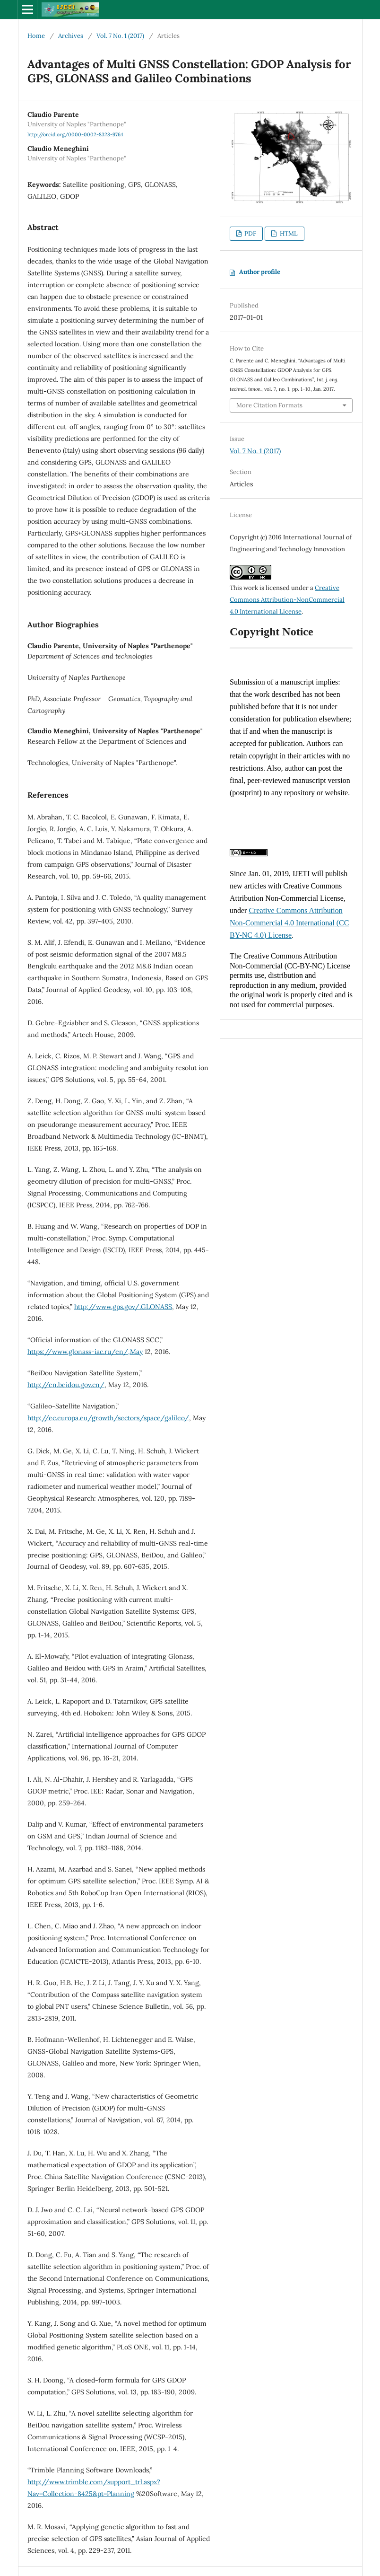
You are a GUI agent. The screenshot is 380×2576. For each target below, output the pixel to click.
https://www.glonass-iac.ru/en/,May (85, 1351)
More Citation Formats (269, 405)
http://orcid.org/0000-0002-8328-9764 (75, 134)
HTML (288, 233)
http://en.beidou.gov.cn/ (65, 1384)
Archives (70, 36)
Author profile (259, 272)
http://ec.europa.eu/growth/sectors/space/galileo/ (108, 1418)
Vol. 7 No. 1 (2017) (120, 36)
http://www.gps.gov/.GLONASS (123, 1306)
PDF (249, 233)
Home (36, 36)
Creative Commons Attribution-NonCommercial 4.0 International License (287, 599)
